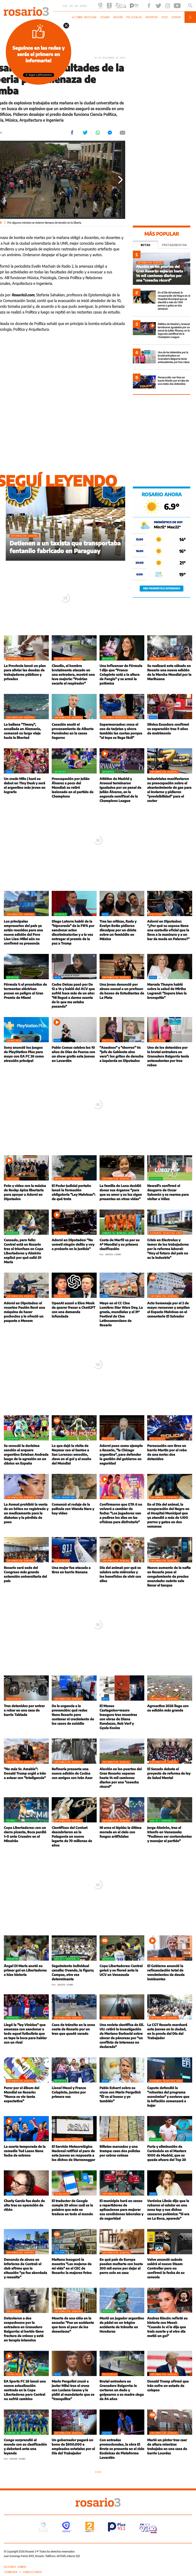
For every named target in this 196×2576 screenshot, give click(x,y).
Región (117, 17)
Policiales (134, 17)
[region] (98, 39)
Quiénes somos (15, 2564)
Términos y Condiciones (23, 2569)
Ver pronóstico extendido (161, 588)
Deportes (151, 17)
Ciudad (104, 17)
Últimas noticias (84, 17)
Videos (176, 17)
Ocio (165, 17)
